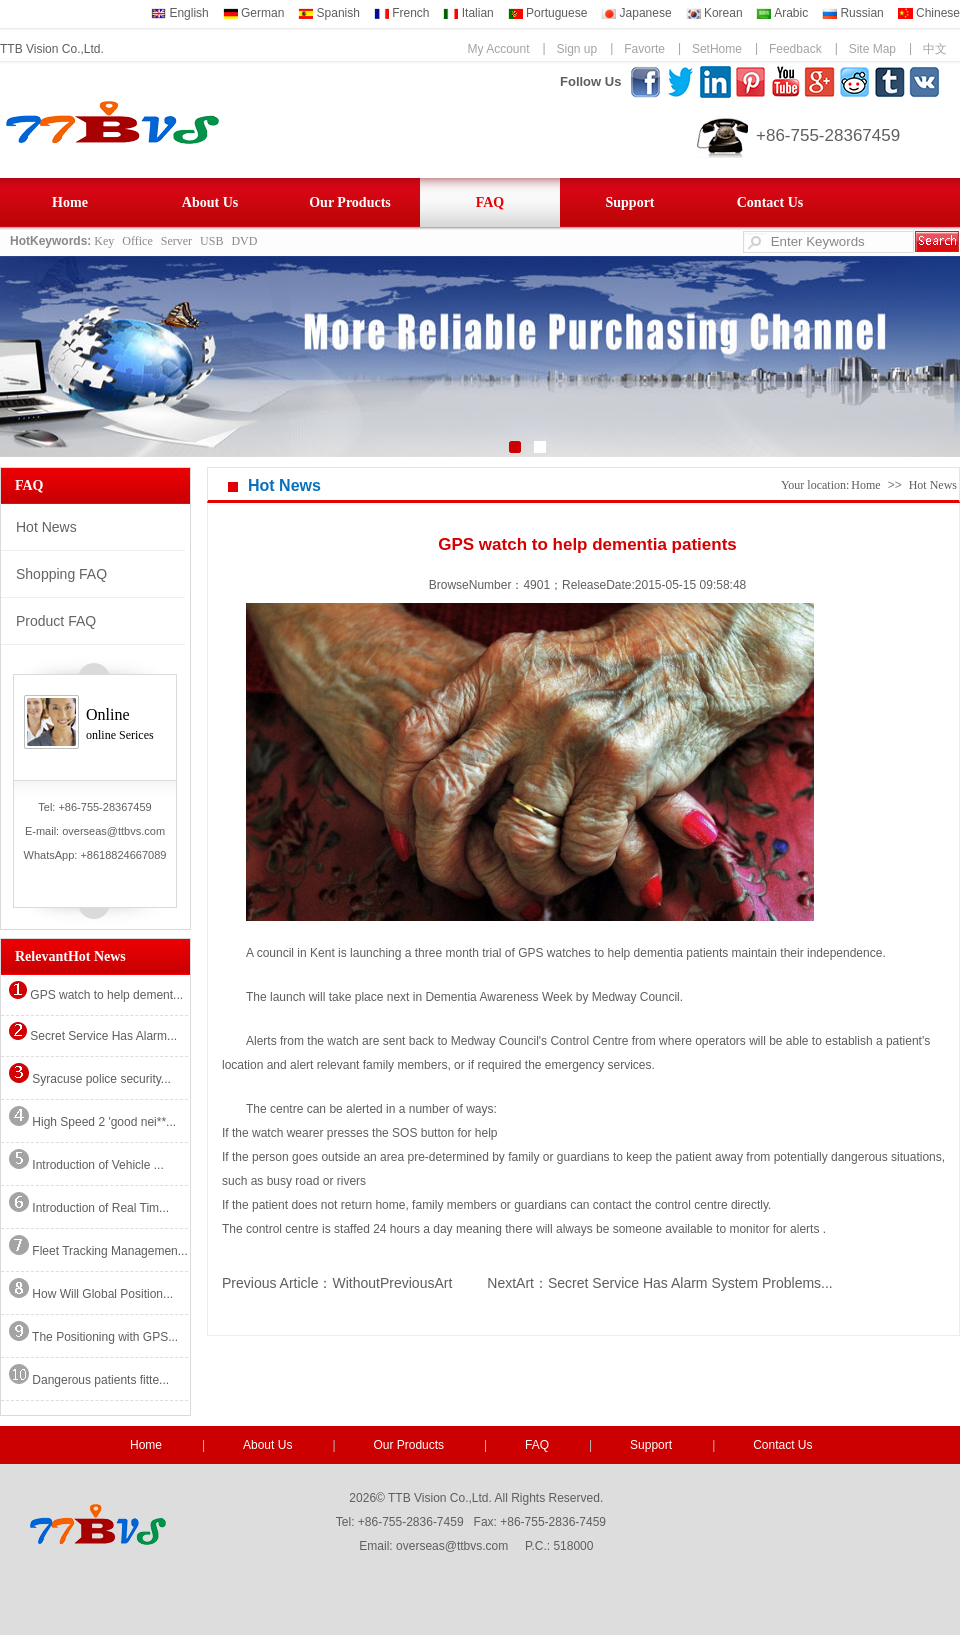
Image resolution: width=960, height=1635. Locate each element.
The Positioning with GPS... (93, 1337)
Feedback (795, 49)
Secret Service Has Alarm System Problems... (690, 1283)
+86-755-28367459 (828, 135)
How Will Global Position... (91, 1294)
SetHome (717, 49)
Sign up (577, 49)
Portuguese (548, 13)
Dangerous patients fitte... (89, 1380)
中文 (935, 49)
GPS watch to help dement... (96, 995)
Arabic (782, 13)
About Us (210, 202)
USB (211, 241)
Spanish (329, 13)
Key (104, 241)
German (254, 13)
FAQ (490, 202)
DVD (244, 241)
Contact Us (770, 202)
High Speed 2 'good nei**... (92, 1122)
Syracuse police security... (90, 1079)
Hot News (46, 527)
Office (137, 241)
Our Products (350, 202)
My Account (498, 49)
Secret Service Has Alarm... (93, 1036)
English (180, 13)
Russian (853, 13)
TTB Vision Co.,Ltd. (52, 49)
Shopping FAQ (61, 574)
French (402, 13)
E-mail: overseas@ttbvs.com (95, 831)
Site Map (872, 49)
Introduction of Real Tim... (89, 1208)
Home (70, 202)
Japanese (636, 13)
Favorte (644, 49)
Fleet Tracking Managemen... (98, 1251)
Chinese (929, 13)
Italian (468, 13)
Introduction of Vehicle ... (86, 1165)
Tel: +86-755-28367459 (94, 807)
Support (629, 202)
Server (176, 241)
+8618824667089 (123, 855)
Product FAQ (56, 621)
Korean (714, 13)
